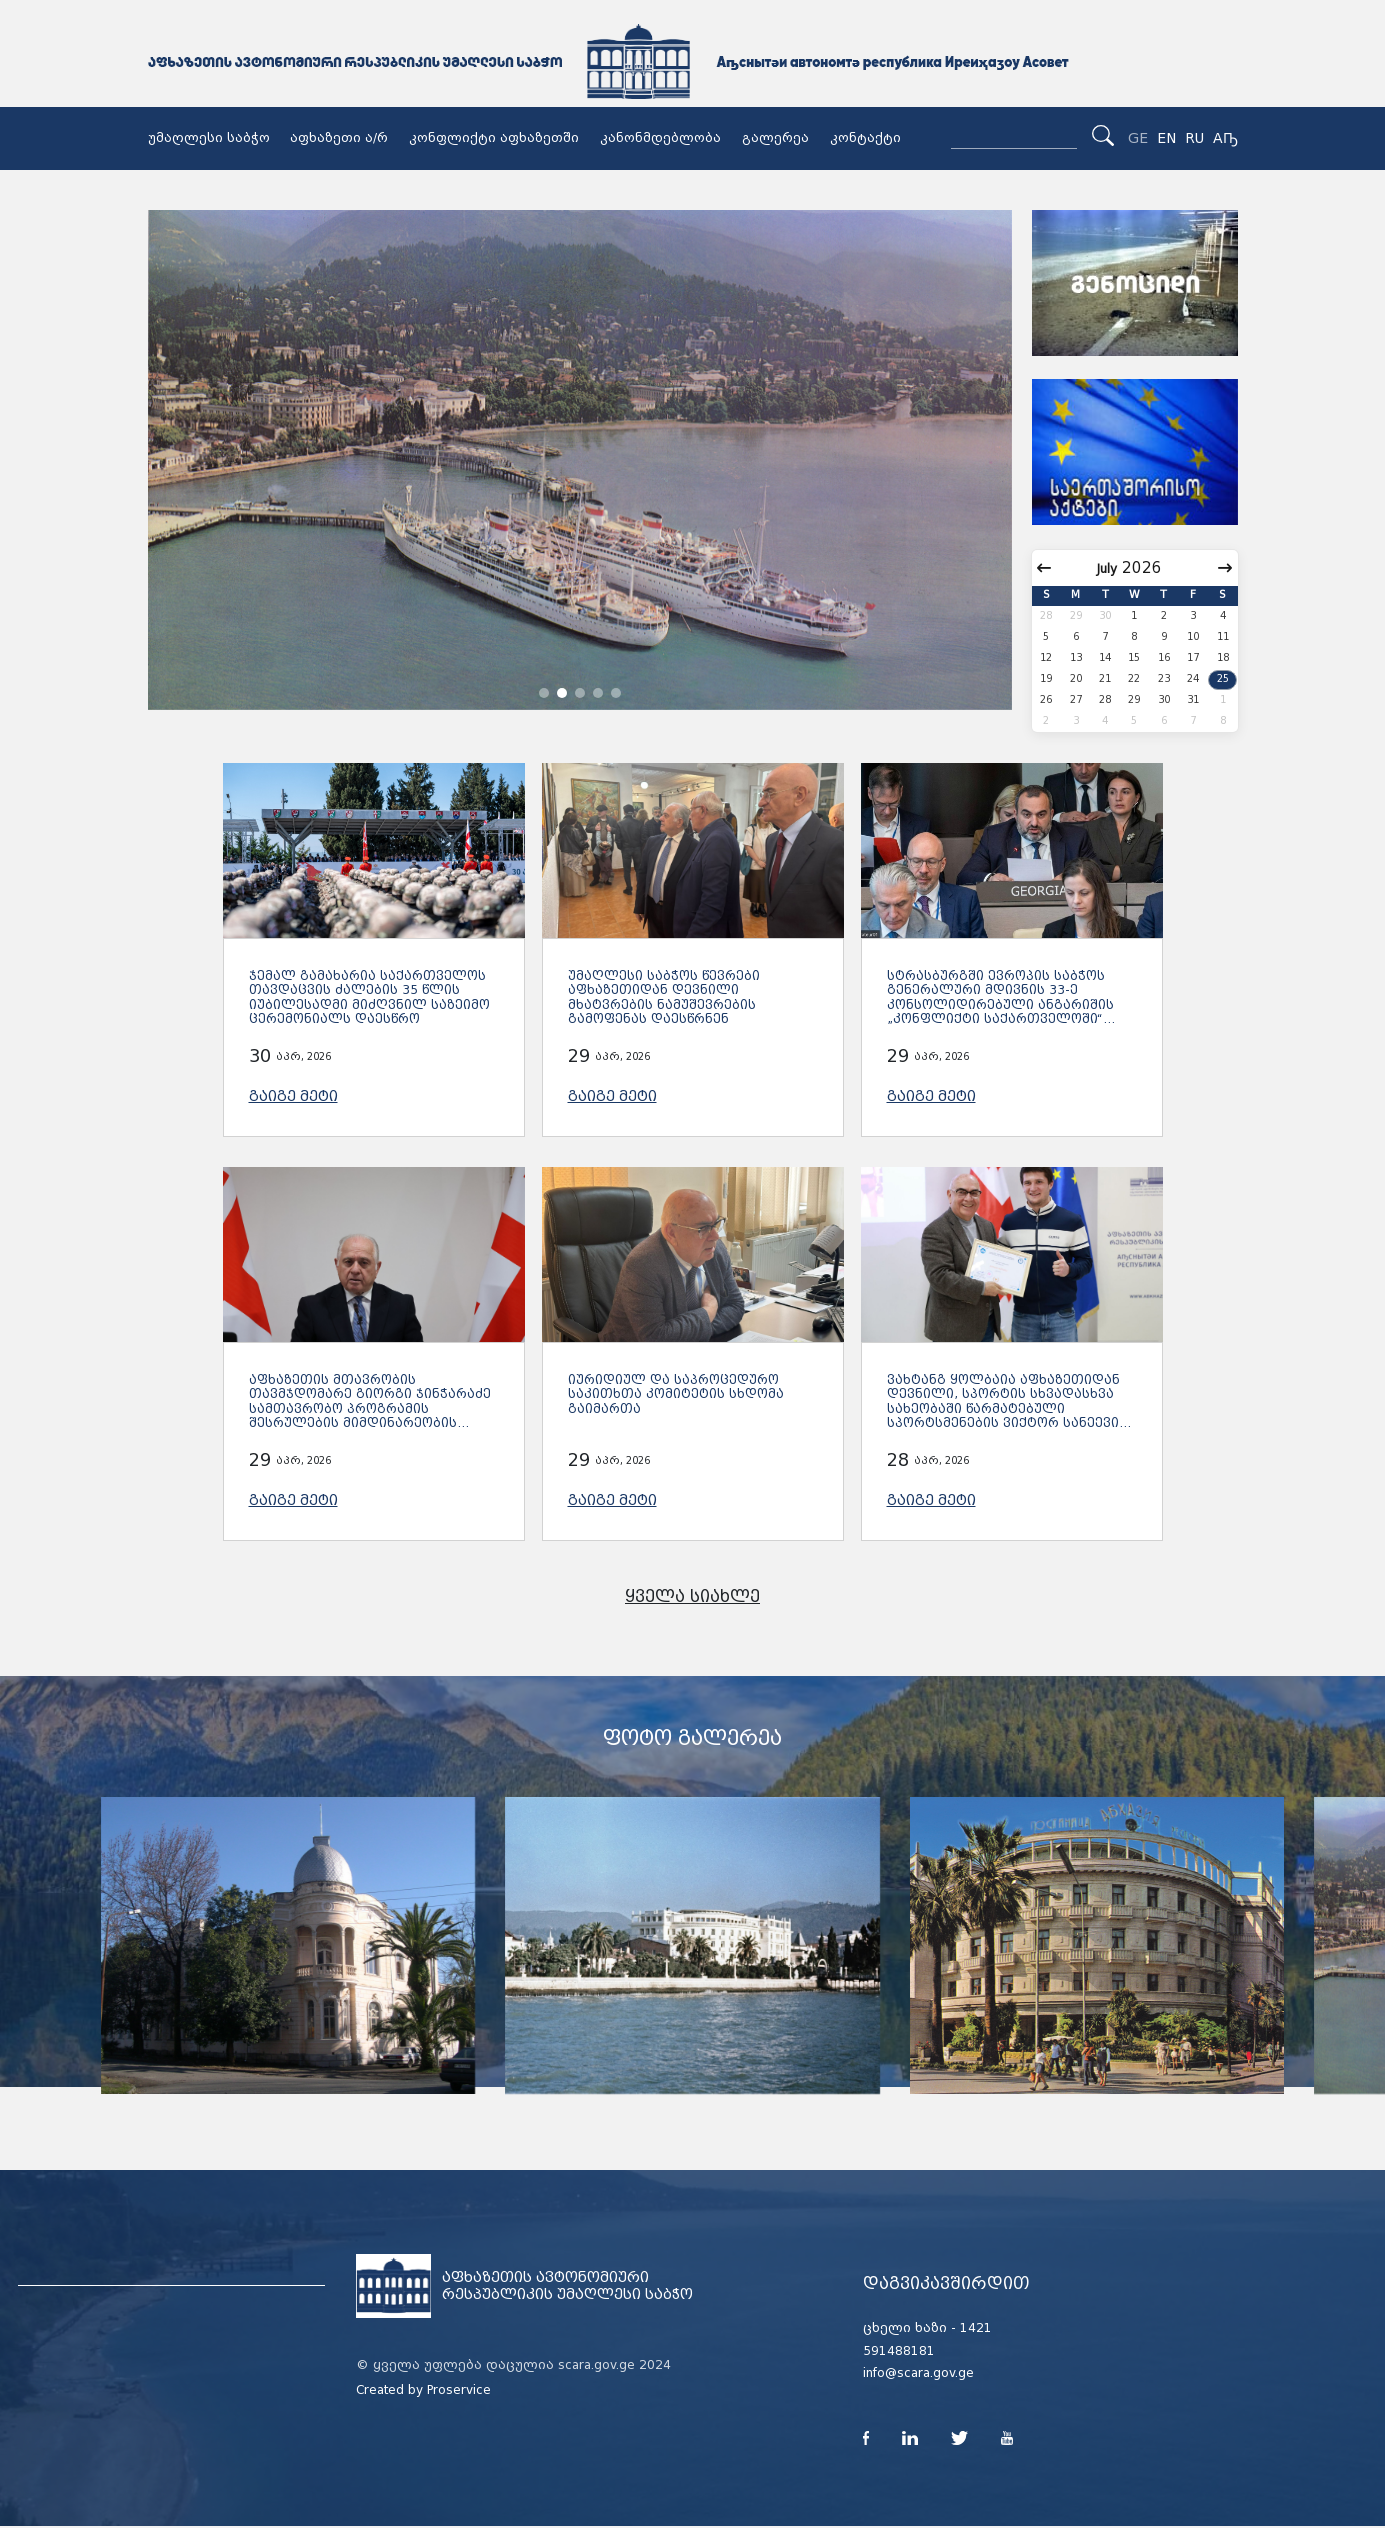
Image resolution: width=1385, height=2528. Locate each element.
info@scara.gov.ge (918, 2373)
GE (1138, 138)
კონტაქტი (865, 138)
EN (1166, 138)
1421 (976, 2328)
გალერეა (775, 138)
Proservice (459, 2390)
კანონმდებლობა (660, 138)
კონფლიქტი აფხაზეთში (494, 138)
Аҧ (1225, 138)
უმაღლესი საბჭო (209, 138)
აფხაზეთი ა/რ (339, 138)
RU (1194, 138)
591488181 (899, 2351)
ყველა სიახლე (692, 1596)
